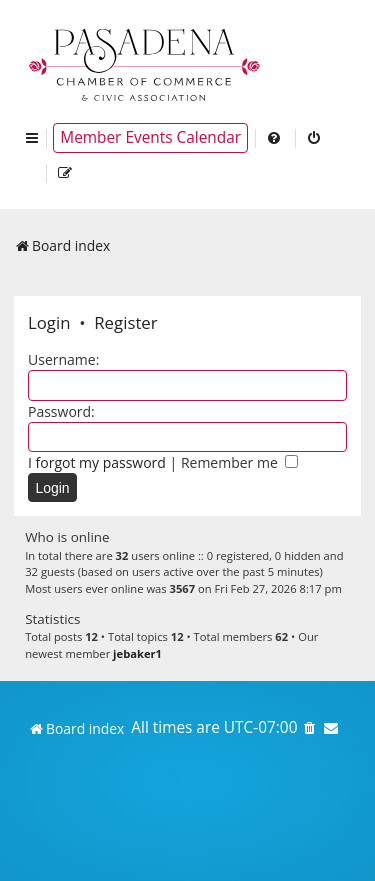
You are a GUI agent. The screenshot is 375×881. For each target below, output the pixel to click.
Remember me (240, 462)
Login (49, 322)
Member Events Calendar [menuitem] (150, 137)
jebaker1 (137, 653)
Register (125, 322)
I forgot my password (97, 462)
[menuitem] (275, 138)
